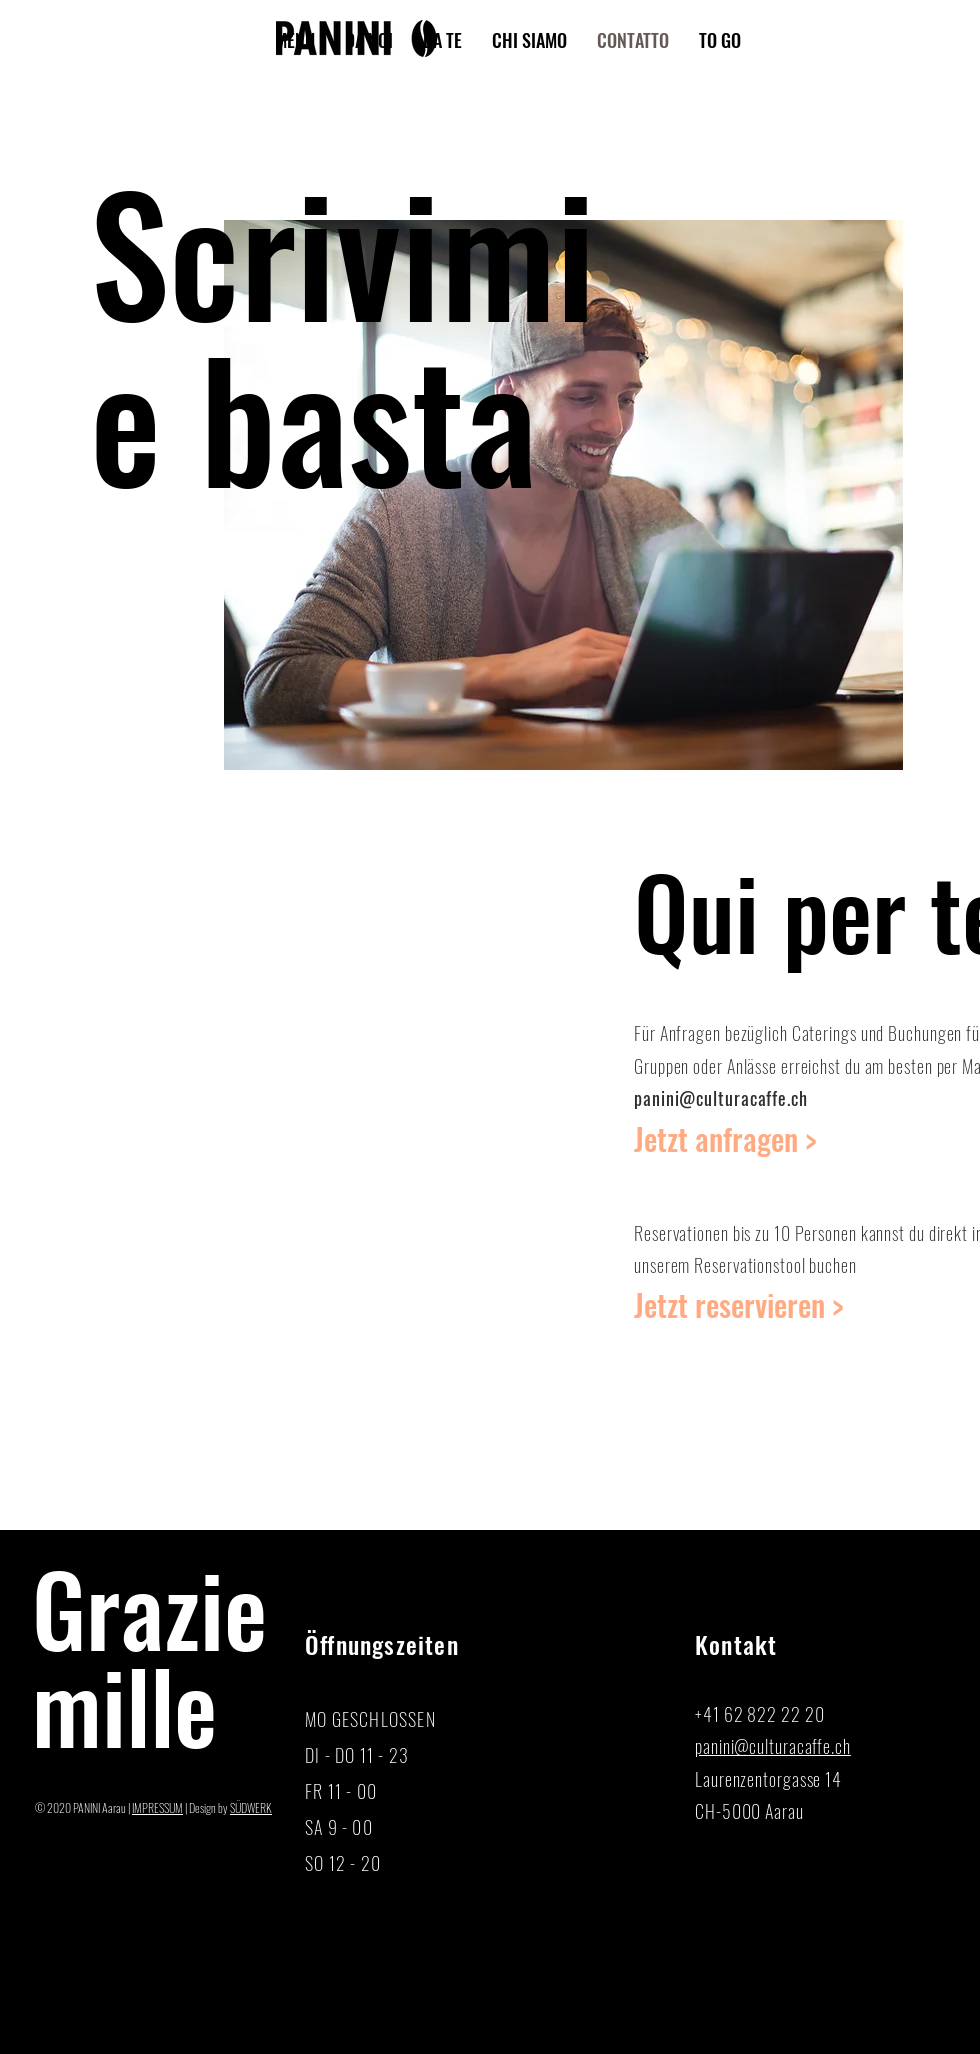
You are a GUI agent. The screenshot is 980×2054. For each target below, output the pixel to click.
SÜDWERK (251, 1807)
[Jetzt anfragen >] (743, 1139)
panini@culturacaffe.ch (721, 1098)
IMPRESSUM (157, 1807)
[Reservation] (743, 1305)
